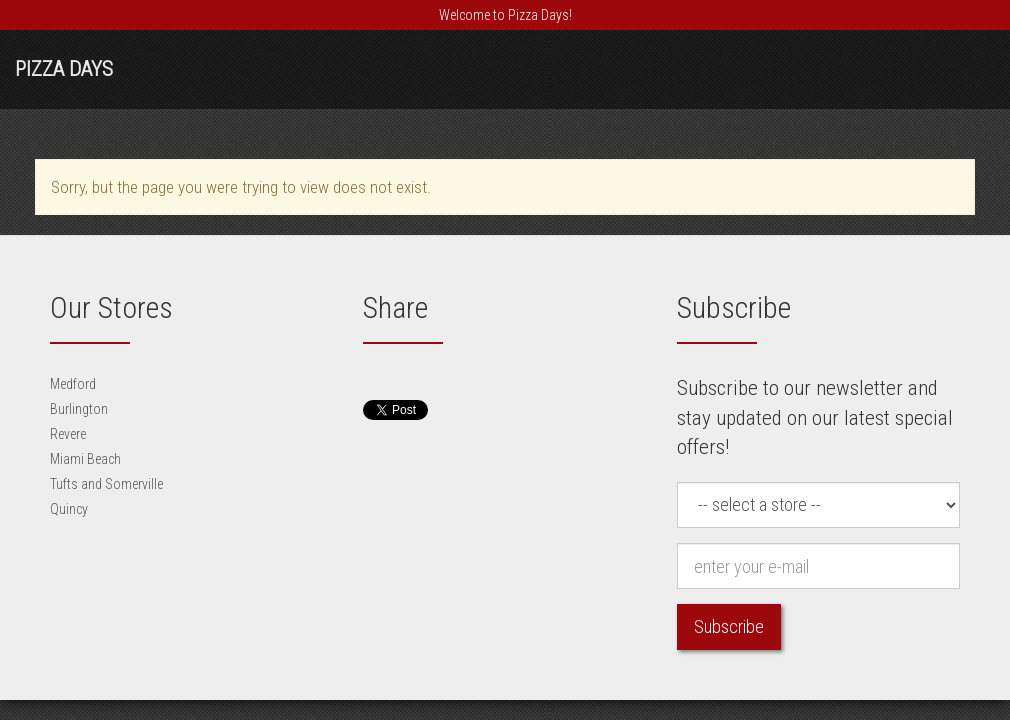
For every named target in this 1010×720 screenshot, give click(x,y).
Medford (73, 384)
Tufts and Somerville (106, 484)
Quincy (69, 509)
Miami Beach (85, 459)
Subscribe (729, 626)
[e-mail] (818, 566)
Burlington (79, 409)
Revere (68, 434)
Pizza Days (64, 69)
